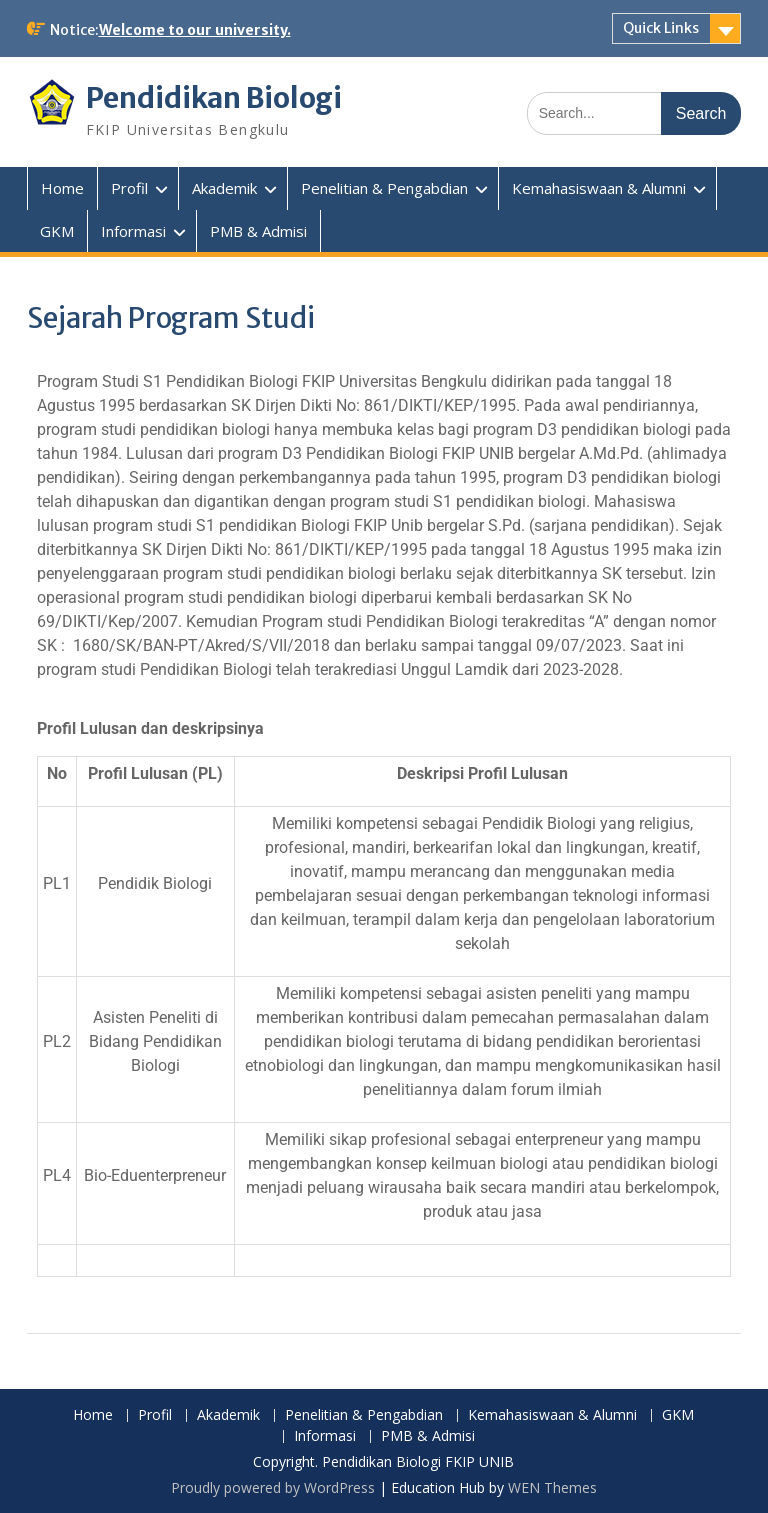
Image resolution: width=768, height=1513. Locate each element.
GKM (57, 231)
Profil (129, 188)
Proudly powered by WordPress (273, 1487)
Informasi (133, 231)
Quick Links (661, 28)
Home (62, 188)
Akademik (224, 188)
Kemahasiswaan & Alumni (599, 188)
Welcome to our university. (195, 30)
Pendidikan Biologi (214, 98)
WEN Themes (552, 1487)
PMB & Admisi (258, 231)
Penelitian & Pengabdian (384, 188)
